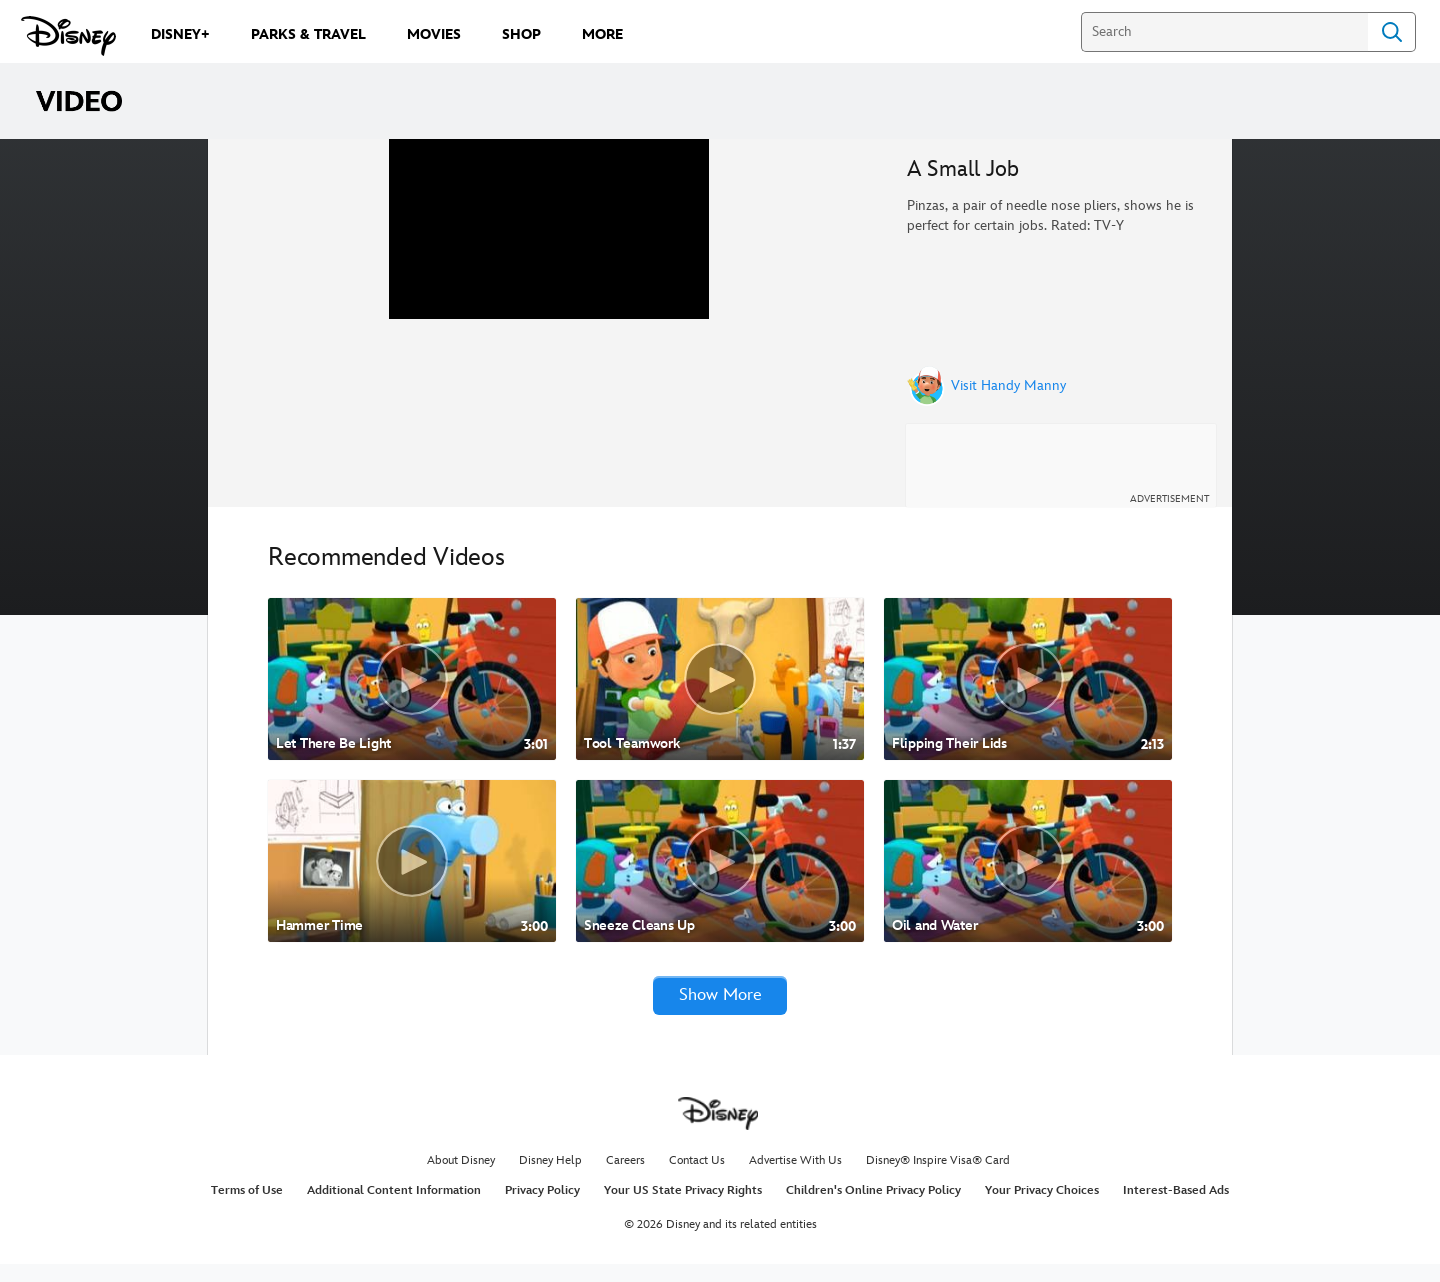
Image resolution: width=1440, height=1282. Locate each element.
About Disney (461, 1178)
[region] (549, 331)
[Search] (1224, 32)
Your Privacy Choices (1042, 1207)
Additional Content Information (394, 1207)
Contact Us (697, 1178)
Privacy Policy (542, 1207)
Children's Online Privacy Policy (873, 1207)
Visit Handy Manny (1008, 386)
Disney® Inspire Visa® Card (938, 1178)
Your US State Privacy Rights (683, 1207)
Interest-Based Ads (1176, 1207)
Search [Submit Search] (1392, 32)
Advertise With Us (795, 1178)
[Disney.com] (68, 36)
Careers (625, 1178)
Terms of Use (247, 1207)
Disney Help (550, 1178)
